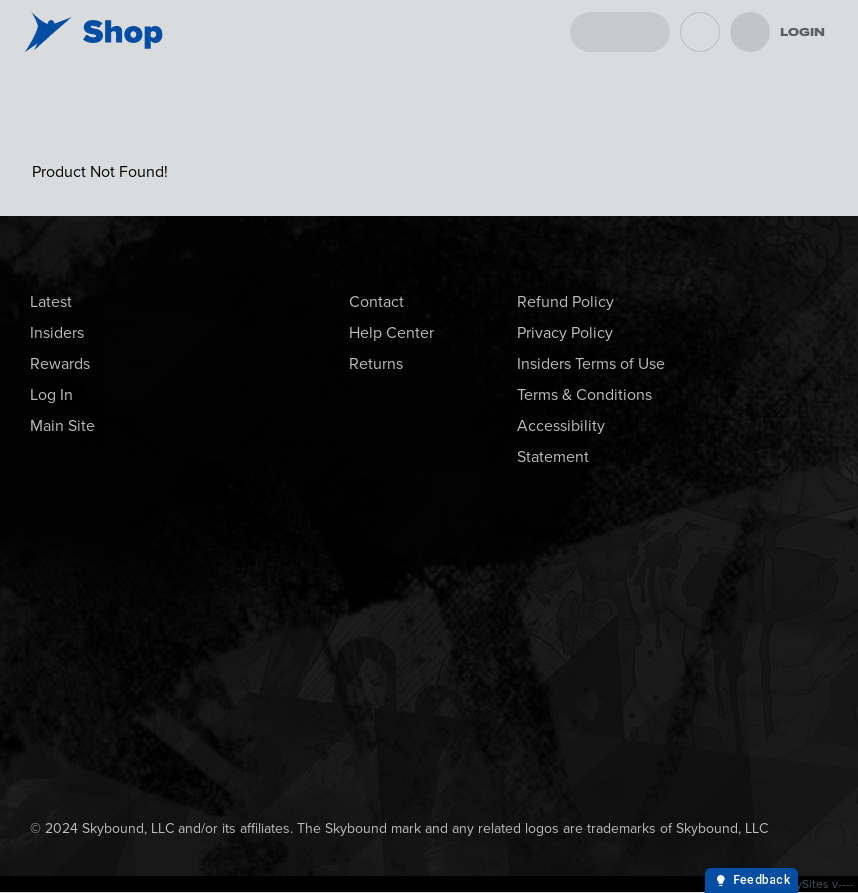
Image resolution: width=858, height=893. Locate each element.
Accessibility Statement (561, 441)
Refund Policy (565, 301)
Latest (51, 301)
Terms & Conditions (584, 394)
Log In (51, 394)
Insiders (57, 332)
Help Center (391, 332)
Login (802, 32)
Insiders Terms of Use (591, 363)
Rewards (60, 363)
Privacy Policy (565, 332)
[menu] (750, 32)
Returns (376, 363)
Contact (376, 301)
